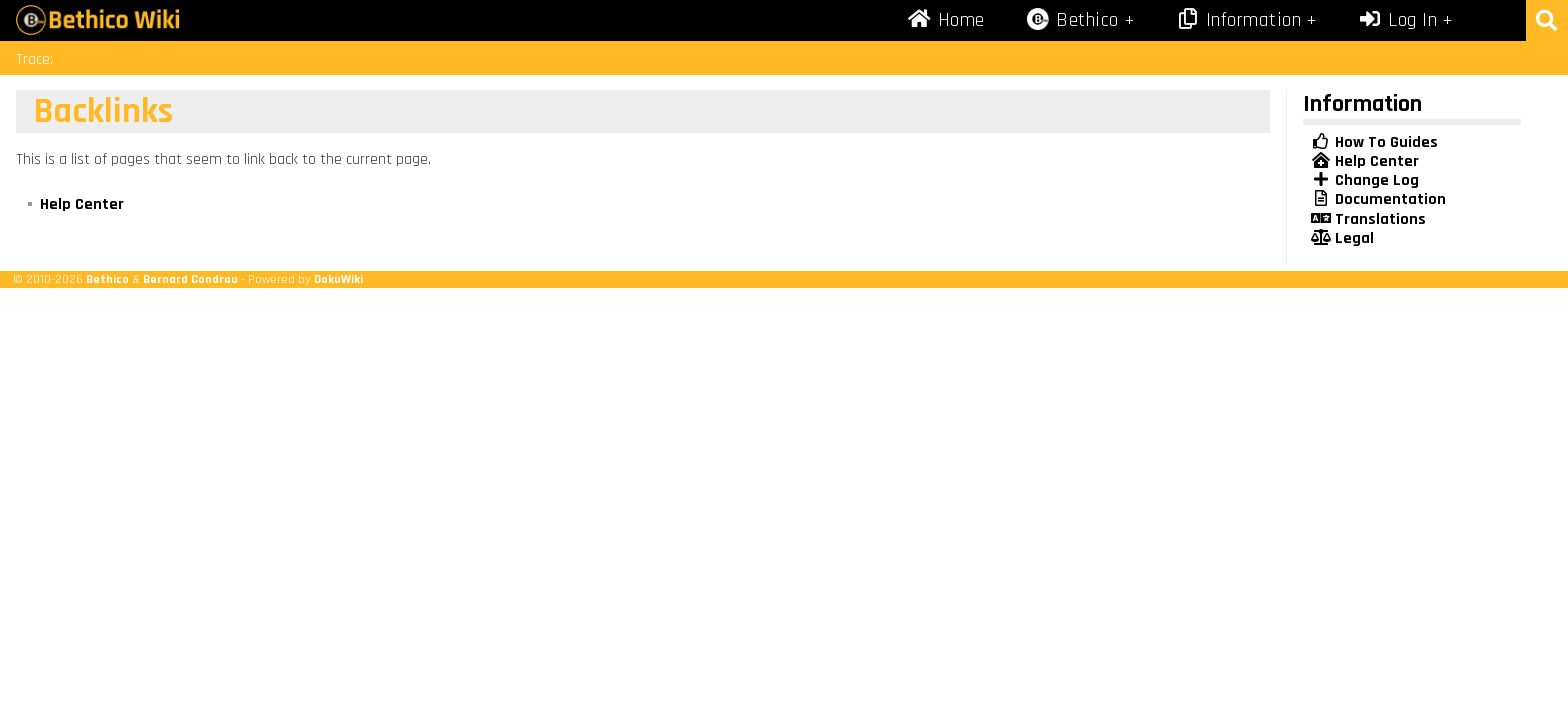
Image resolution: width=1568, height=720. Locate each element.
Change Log (1365, 180)
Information (1238, 20)
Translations (1368, 219)
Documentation (1378, 199)
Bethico (107, 279)
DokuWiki (338, 279)
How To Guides (1374, 142)
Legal (1342, 238)
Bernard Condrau (190, 279)
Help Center (82, 204)
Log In (1398, 20)
